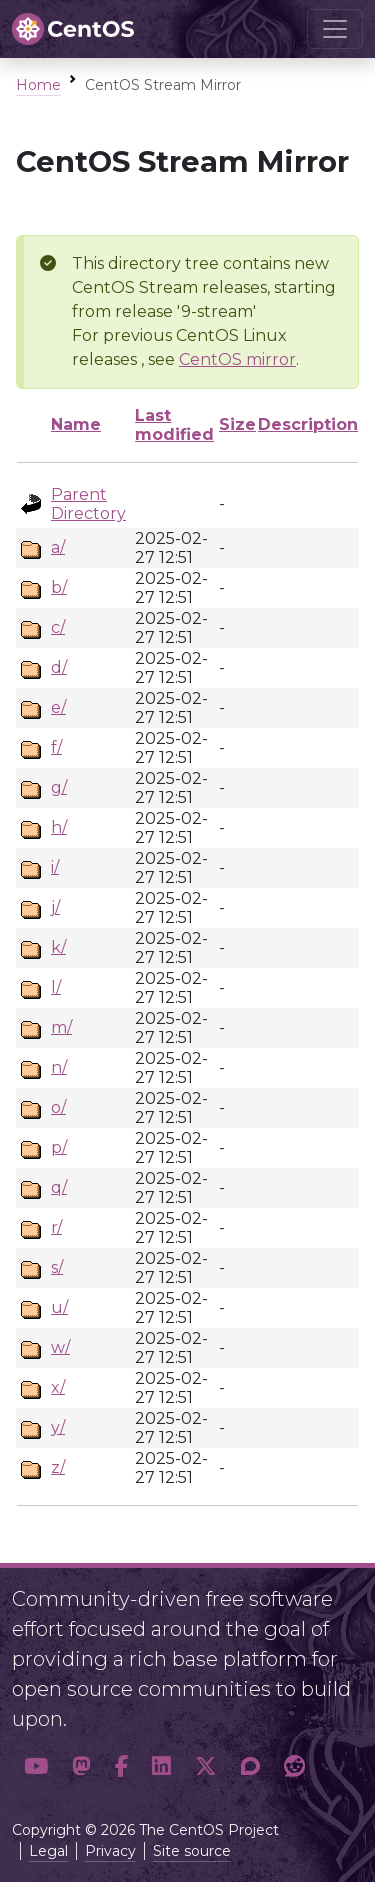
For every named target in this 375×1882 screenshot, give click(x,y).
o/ (58, 1107)
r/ (56, 1227)
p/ (59, 1147)
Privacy (110, 1851)
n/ (59, 1067)
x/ (58, 1387)
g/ (59, 787)
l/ (56, 987)
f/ (56, 747)
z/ (58, 1467)
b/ (59, 587)
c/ (58, 627)
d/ (59, 667)
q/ (59, 1187)
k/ (58, 947)
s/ (57, 1267)
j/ (55, 907)
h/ (59, 827)
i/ (55, 867)
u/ (59, 1307)
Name (76, 424)
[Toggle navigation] (335, 29)
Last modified (174, 425)
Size (237, 424)
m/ (61, 1027)
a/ (58, 547)
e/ (58, 707)
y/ (58, 1427)
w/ (60, 1347)
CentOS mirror (237, 359)
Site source (192, 1851)
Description (308, 424)
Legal (48, 1851)
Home (38, 85)
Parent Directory (88, 504)
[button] (36, 1767)
